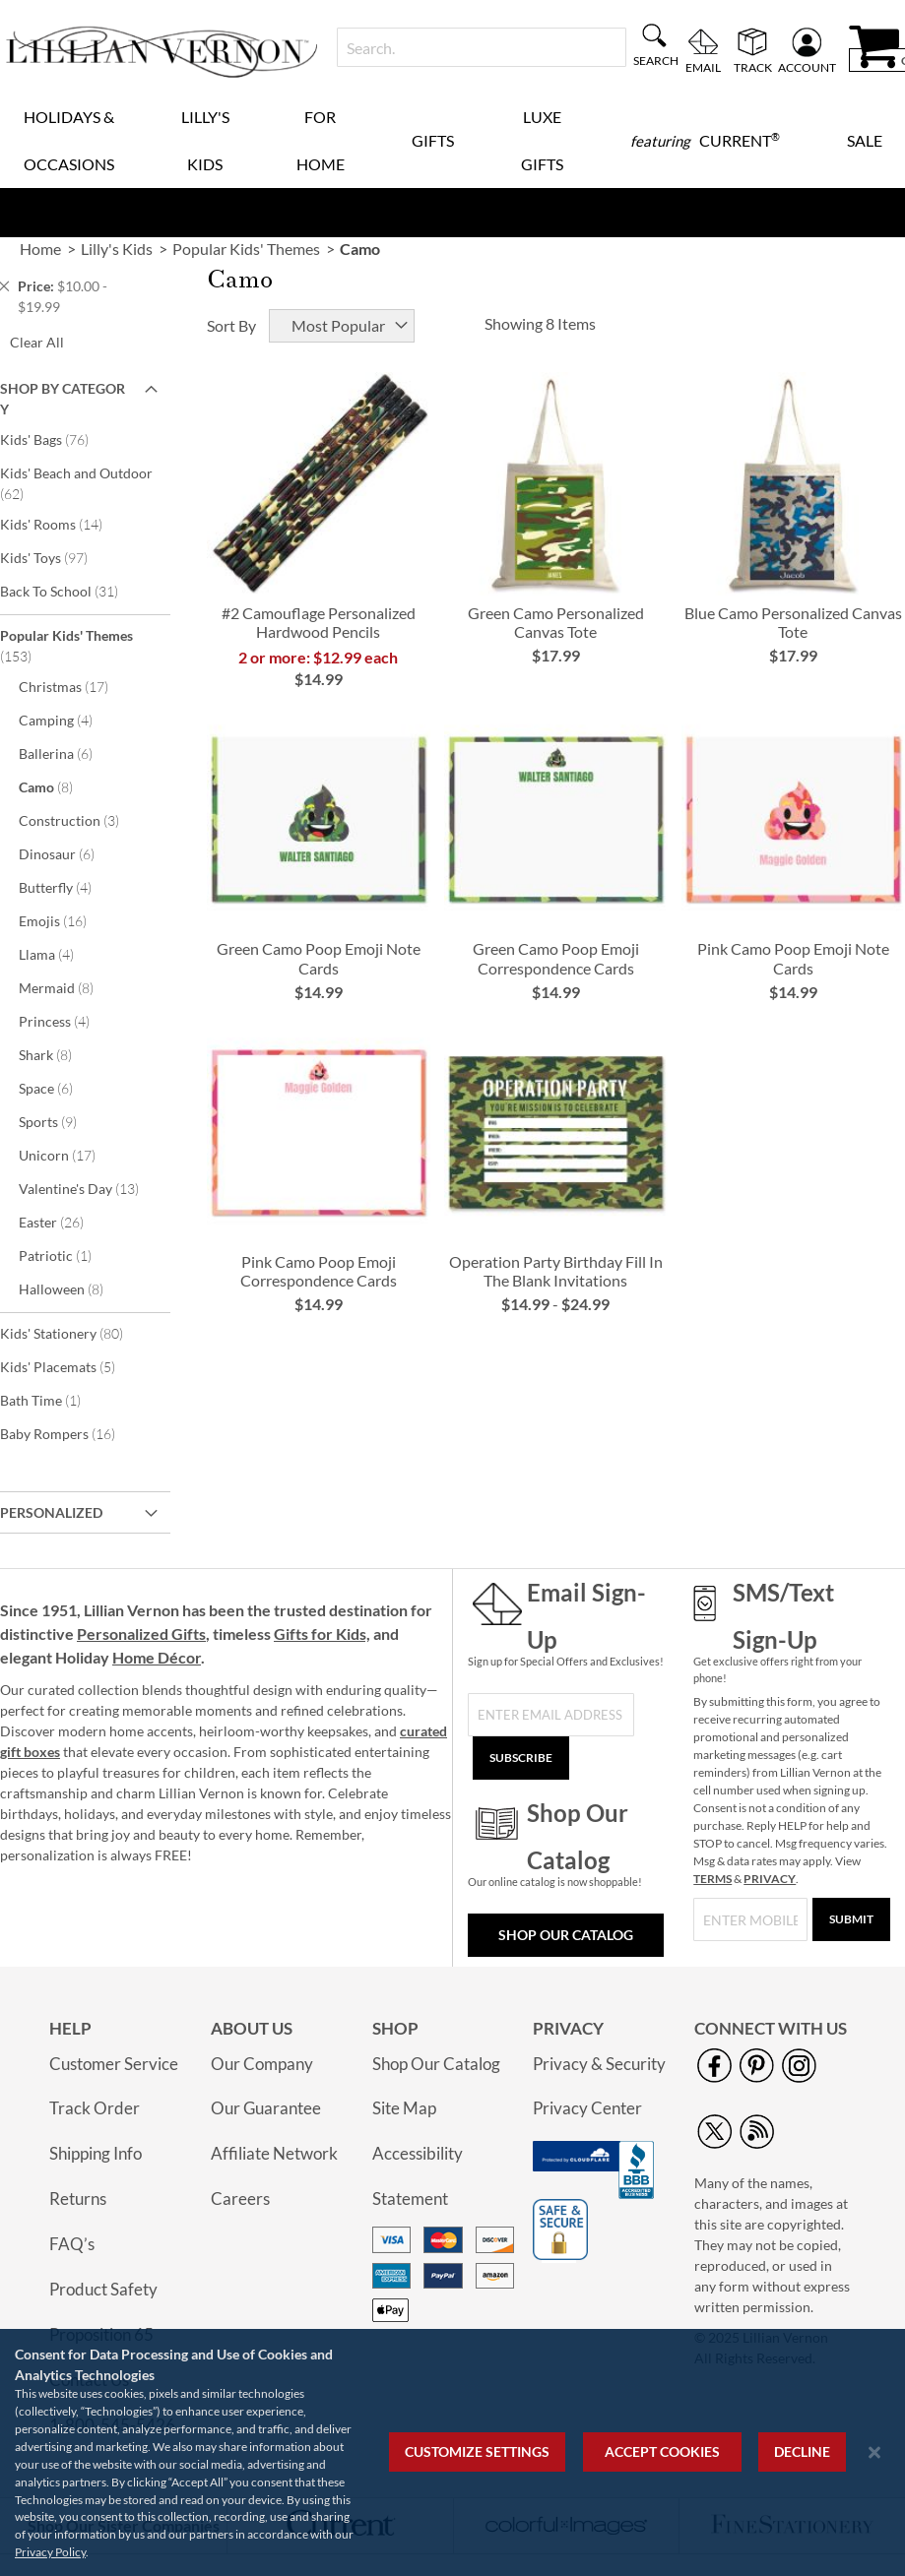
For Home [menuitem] (320, 140)
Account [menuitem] (807, 67)
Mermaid (69, 987)
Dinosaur (70, 853)
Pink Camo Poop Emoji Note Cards (793, 957)
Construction (82, 820)
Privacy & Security (599, 2063)
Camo (59, 786)
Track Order (94, 2108)
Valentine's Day (92, 1188)
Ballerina (69, 753)
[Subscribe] (521, 1758)
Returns (77, 2198)
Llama (59, 954)
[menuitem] (705, 141)
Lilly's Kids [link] (117, 248)
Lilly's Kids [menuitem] (205, 140)
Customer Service (113, 2063)
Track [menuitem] (753, 67)
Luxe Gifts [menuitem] (542, 140)
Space (59, 1088)
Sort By (231, 325)
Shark (58, 1054)
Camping (69, 719)
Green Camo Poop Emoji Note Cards (318, 957)
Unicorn (70, 1154)
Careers (240, 2198)
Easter (64, 1221)
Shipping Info (95, 2153)
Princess (67, 1021)
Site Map (404, 2108)
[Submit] (851, 1919)
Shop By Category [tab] (62, 398)
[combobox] (481, 47)
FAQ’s (72, 2243)
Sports (61, 1121)
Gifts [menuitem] (433, 140)
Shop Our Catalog (565, 1934)
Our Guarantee (266, 2108)
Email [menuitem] (703, 67)
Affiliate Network (274, 2153)
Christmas (77, 686)
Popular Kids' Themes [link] (246, 248)
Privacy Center (587, 2108)
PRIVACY (769, 1878)
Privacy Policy (50, 2552)
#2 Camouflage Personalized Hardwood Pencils (319, 622)
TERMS (712, 1878)
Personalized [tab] (51, 1512)
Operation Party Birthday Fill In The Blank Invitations (556, 1270)
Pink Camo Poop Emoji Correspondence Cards (318, 1270)
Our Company (262, 2063)
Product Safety (103, 2289)
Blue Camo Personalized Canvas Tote (793, 622)
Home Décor (156, 1657)
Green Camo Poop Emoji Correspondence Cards (556, 957)
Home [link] (40, 248)
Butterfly (68, 887)
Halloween (74, 1288)
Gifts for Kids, (322, 1633)
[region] (452, 2452)
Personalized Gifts (141, 1633)
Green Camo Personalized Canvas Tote (556, 622)
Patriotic (65, 1255)
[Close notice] (874, 2452)
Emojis (66, 920)
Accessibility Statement (417, 2176)
